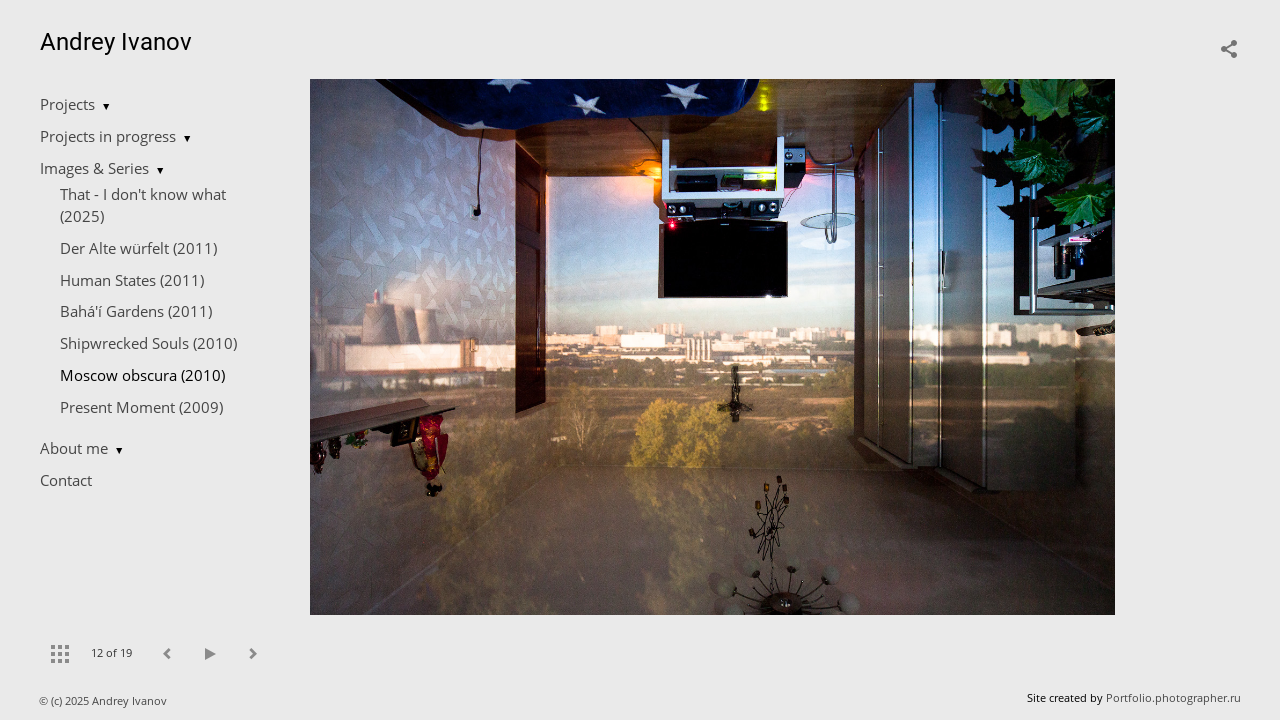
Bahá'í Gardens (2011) (136, 311)
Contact (66, 480)
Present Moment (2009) (141, 407)
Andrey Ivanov (116, 42)
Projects (67, 104)
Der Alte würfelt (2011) (138, 248)
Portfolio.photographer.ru (1173, 697)
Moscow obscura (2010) (142, 375)
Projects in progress (108, 136)
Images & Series (94, 168)
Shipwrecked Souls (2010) (148, 343)
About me (74, 448)
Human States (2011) (132, 280)
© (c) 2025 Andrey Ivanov (104, 700)
